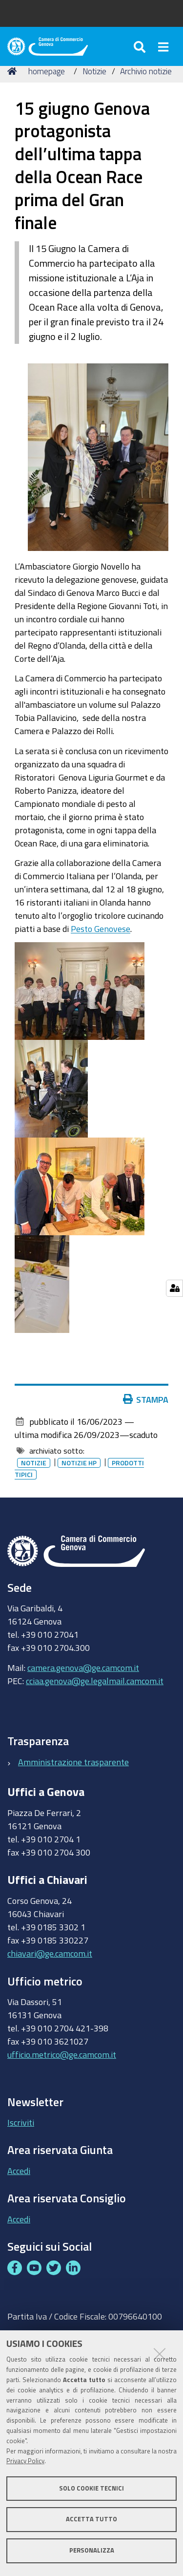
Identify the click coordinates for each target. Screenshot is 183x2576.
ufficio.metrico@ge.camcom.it (61, 2054)
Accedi (18, 2170)
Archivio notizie (146, 71)
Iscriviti (20, 2122)
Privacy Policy (25, 2461)
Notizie (94, 71)
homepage (46, 71)
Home (13, 71)
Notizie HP (79, 1462)
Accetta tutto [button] (91, 2519)
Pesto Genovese (100, 928)
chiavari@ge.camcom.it (49, 1953)
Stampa (147, 1399)
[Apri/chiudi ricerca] (141, 46)
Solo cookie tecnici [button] (91, 2488)
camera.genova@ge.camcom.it (83, 1667)
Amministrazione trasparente (73, 1761)
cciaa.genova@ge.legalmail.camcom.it (94, 1680)
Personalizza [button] (91, 2550)
